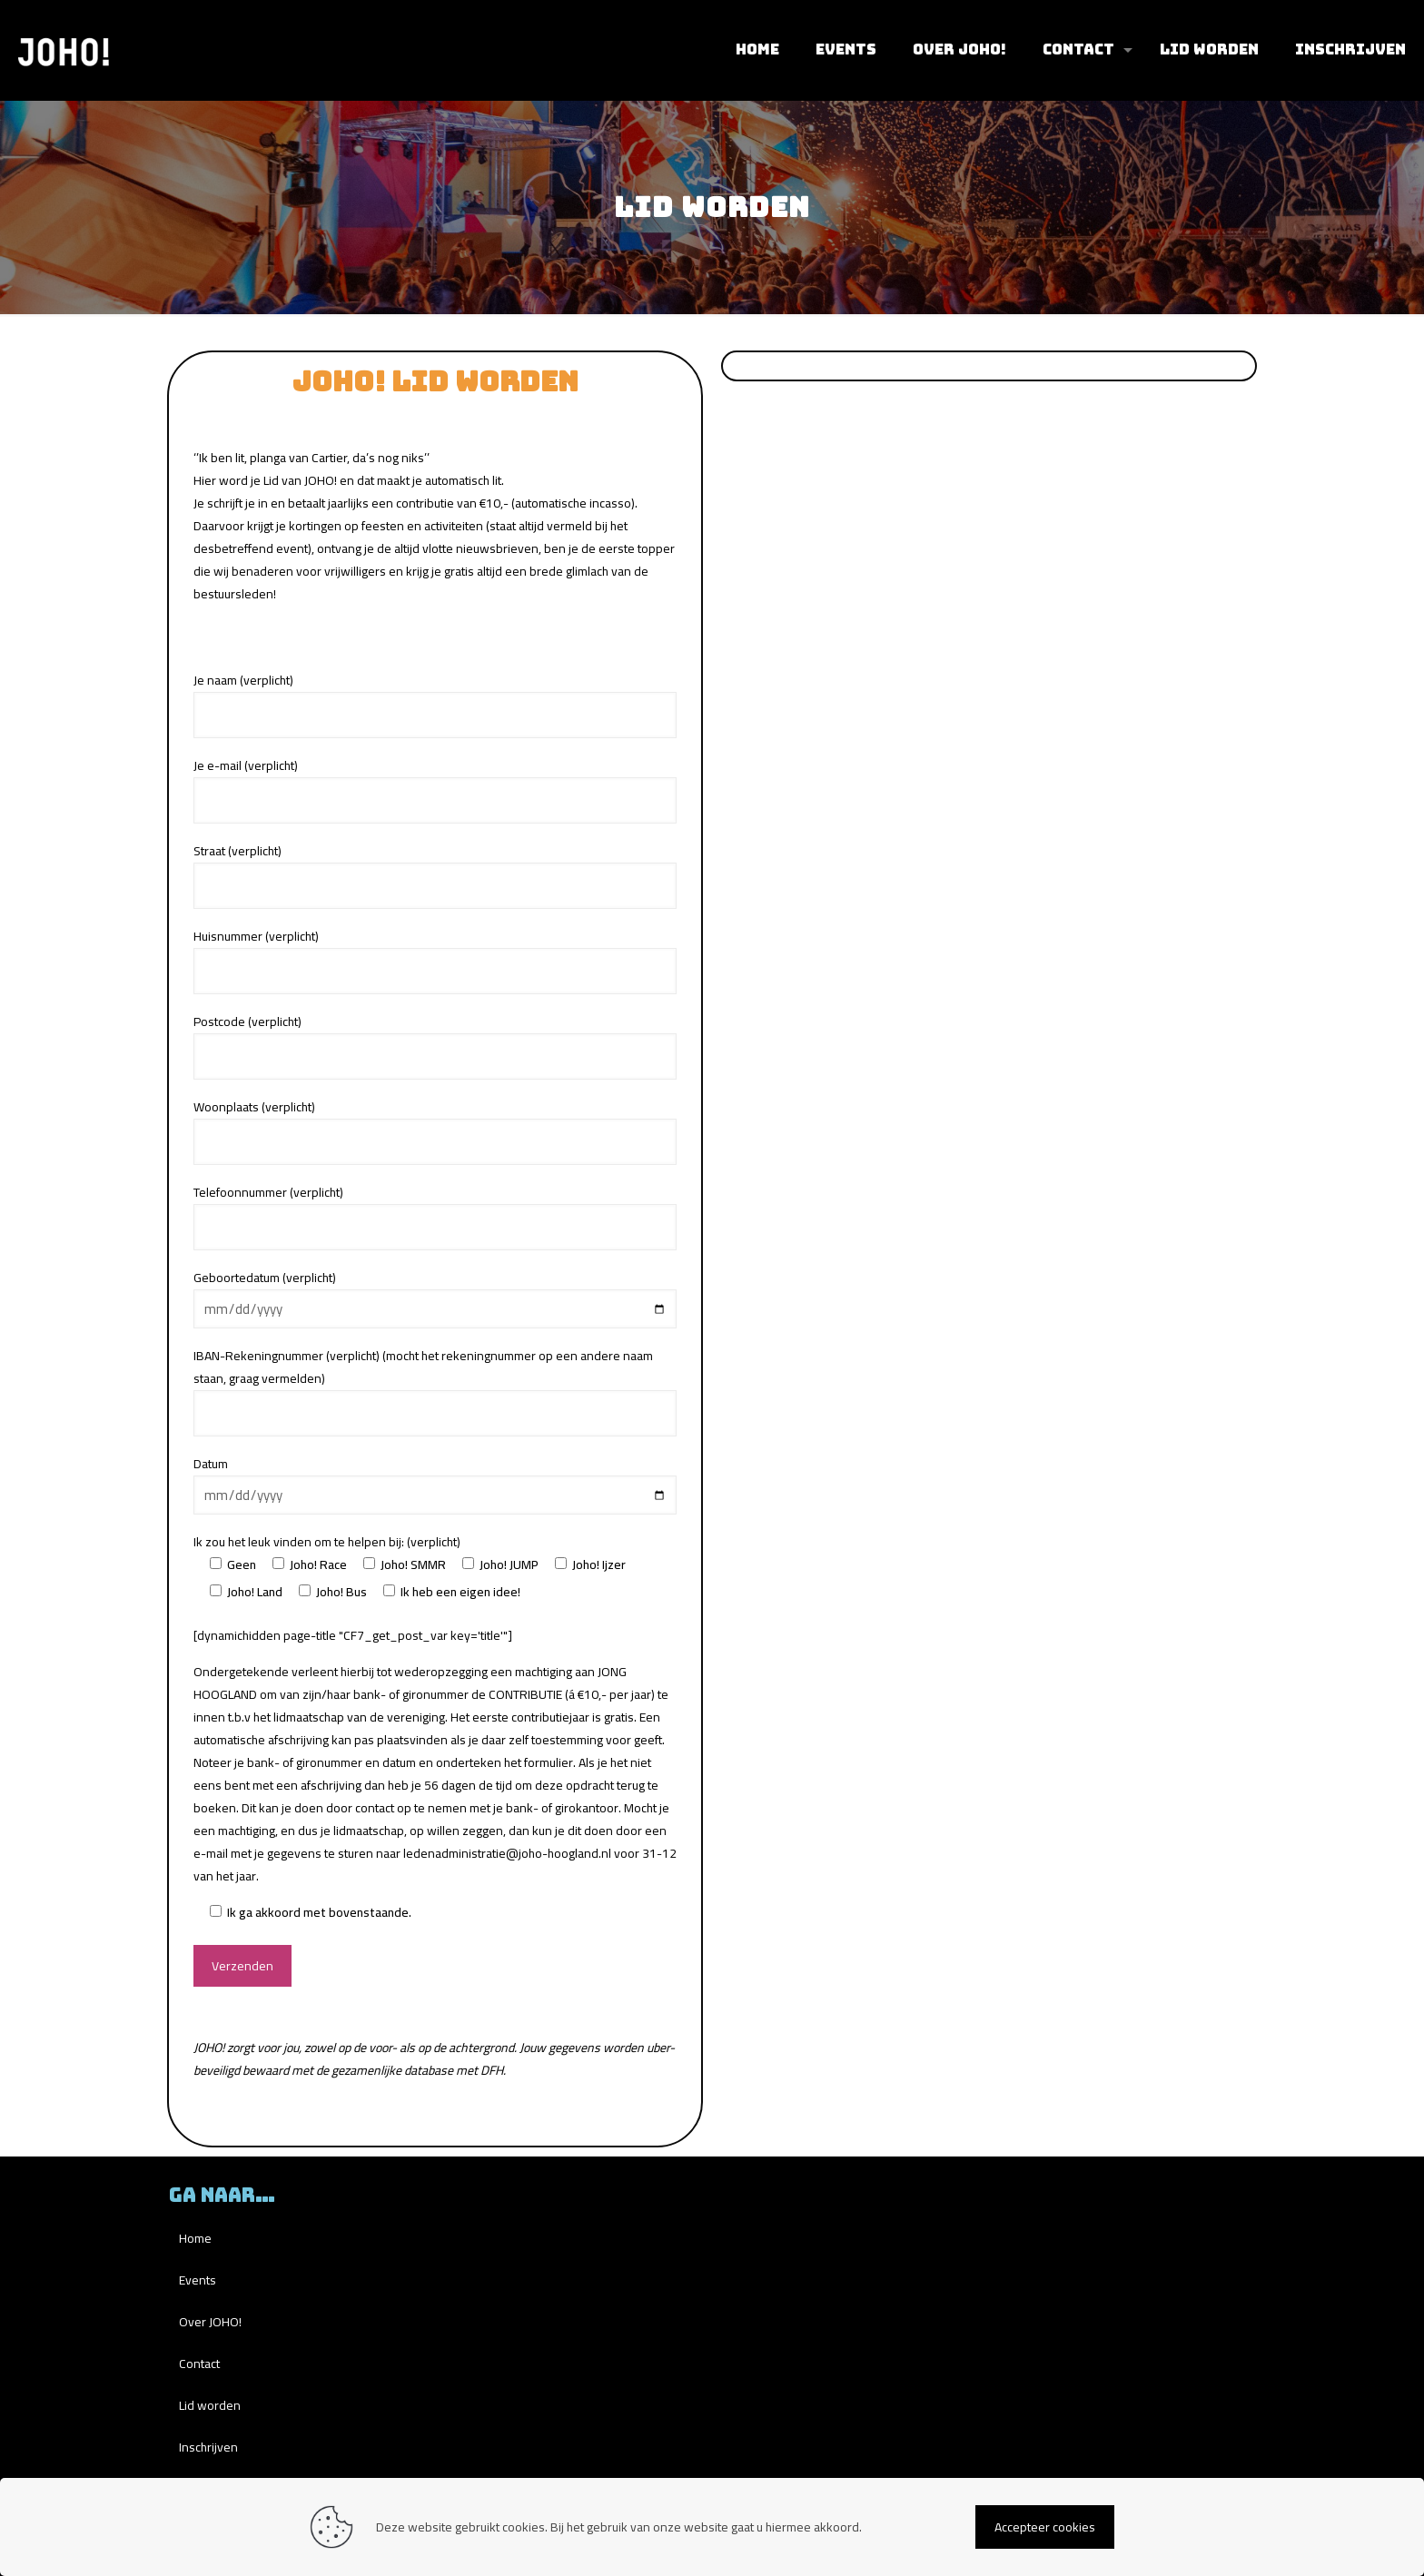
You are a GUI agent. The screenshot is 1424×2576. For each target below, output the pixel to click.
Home (195, 2238)
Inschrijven (208, 2447)
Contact (199, 2363)
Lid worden (210, 2405)
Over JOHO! (210, 2322)
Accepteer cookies (1044, 2527)
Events (197, 2280)
